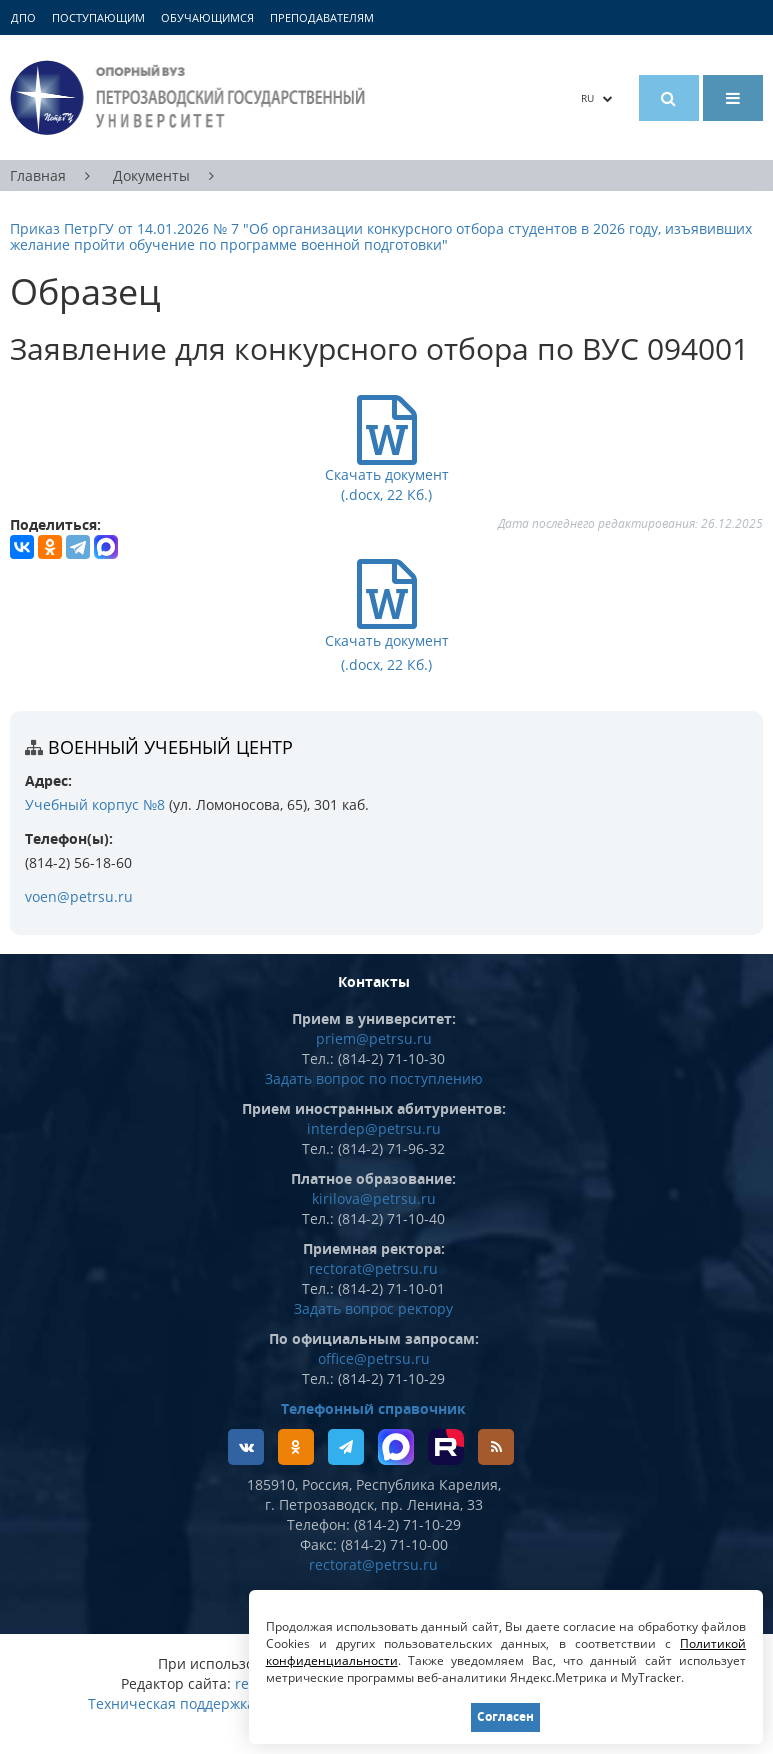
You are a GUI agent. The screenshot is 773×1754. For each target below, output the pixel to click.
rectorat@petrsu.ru (373, 1268)
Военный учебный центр (170, 747)
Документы (151, 175)
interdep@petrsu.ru (374, 1128)
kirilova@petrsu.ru (374, 1198)
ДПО (23, 17)
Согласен (505, 1716)
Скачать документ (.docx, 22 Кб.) (387, 639)
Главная (38, 175)
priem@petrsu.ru (374, 1038)
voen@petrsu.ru (79, 896)
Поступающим (98, 17)
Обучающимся (207, 17)
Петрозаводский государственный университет (190, 97)
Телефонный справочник (373, 1408)
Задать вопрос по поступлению (374, 1078)
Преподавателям (322, 17)
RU (597, 98)
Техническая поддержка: (173, 1703)
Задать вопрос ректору (373, 1308)
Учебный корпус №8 (95, 804)
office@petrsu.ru (374, 1358)
